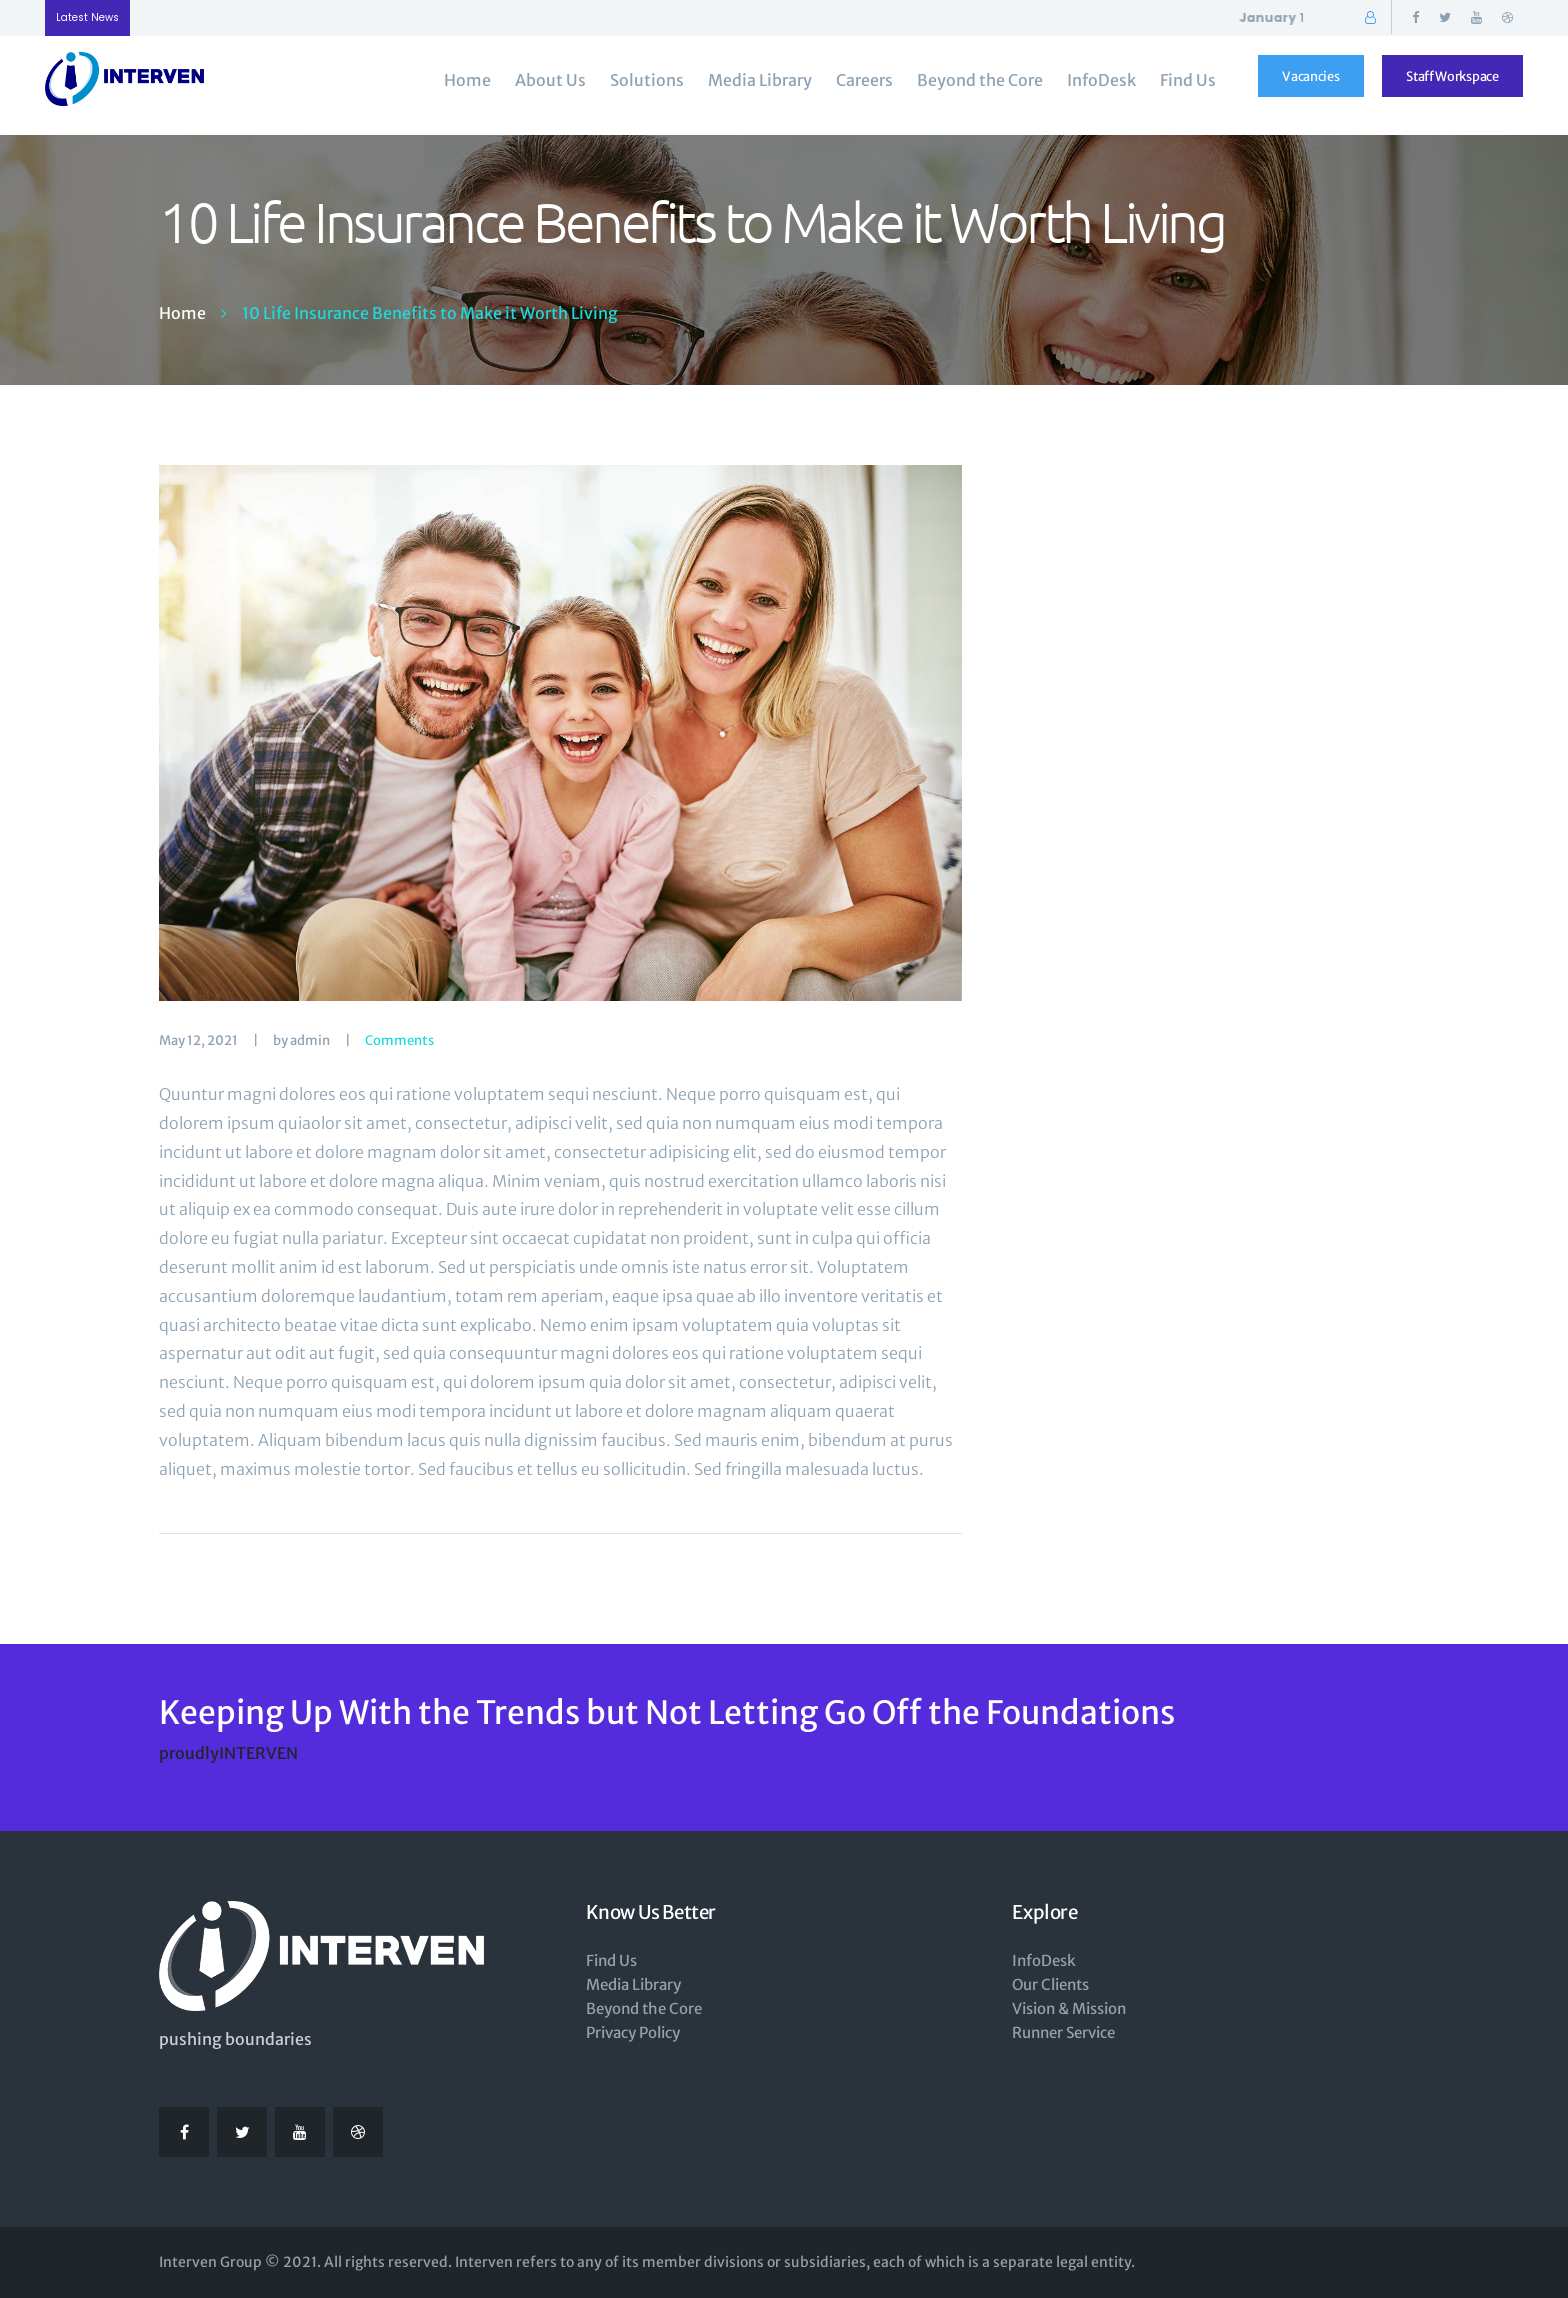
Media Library (760, 80)
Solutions (647, 80)
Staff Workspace (1452, 76)
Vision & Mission (1069, 2008)
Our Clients (1050, 1984)
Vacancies (1310, 76)
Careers (864, 80)
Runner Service (1063, 2032)
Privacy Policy (633, 2032)
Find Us (1188, 80)
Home (467, 80)
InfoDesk (1101, 80)
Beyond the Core (980, 80)
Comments (399, 1040)
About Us (550, 80)
